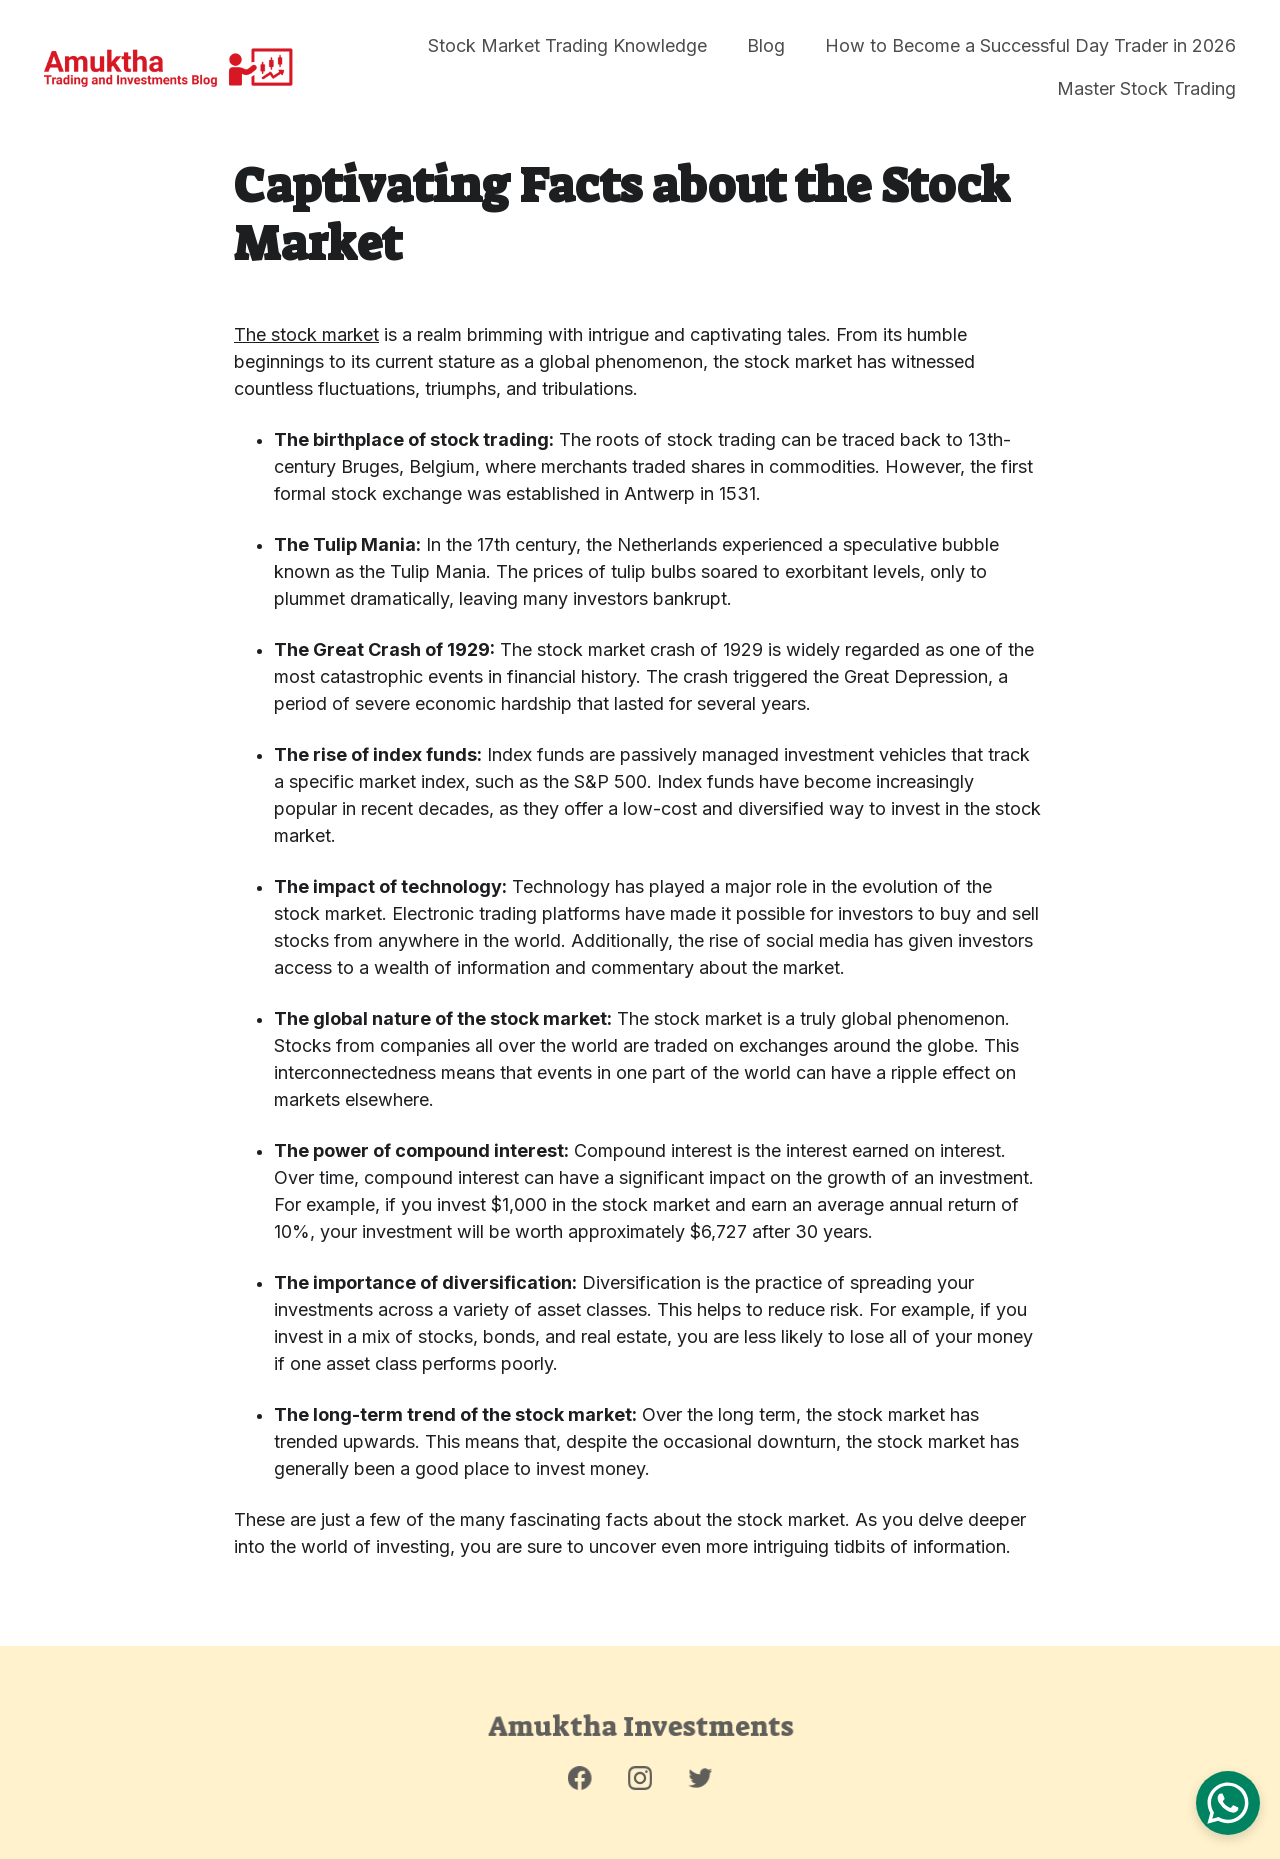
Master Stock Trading (1146, 88)
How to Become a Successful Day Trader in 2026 (1030, 45)
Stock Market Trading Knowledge (567, 45)
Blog (766, 45)
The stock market (307, 335)
